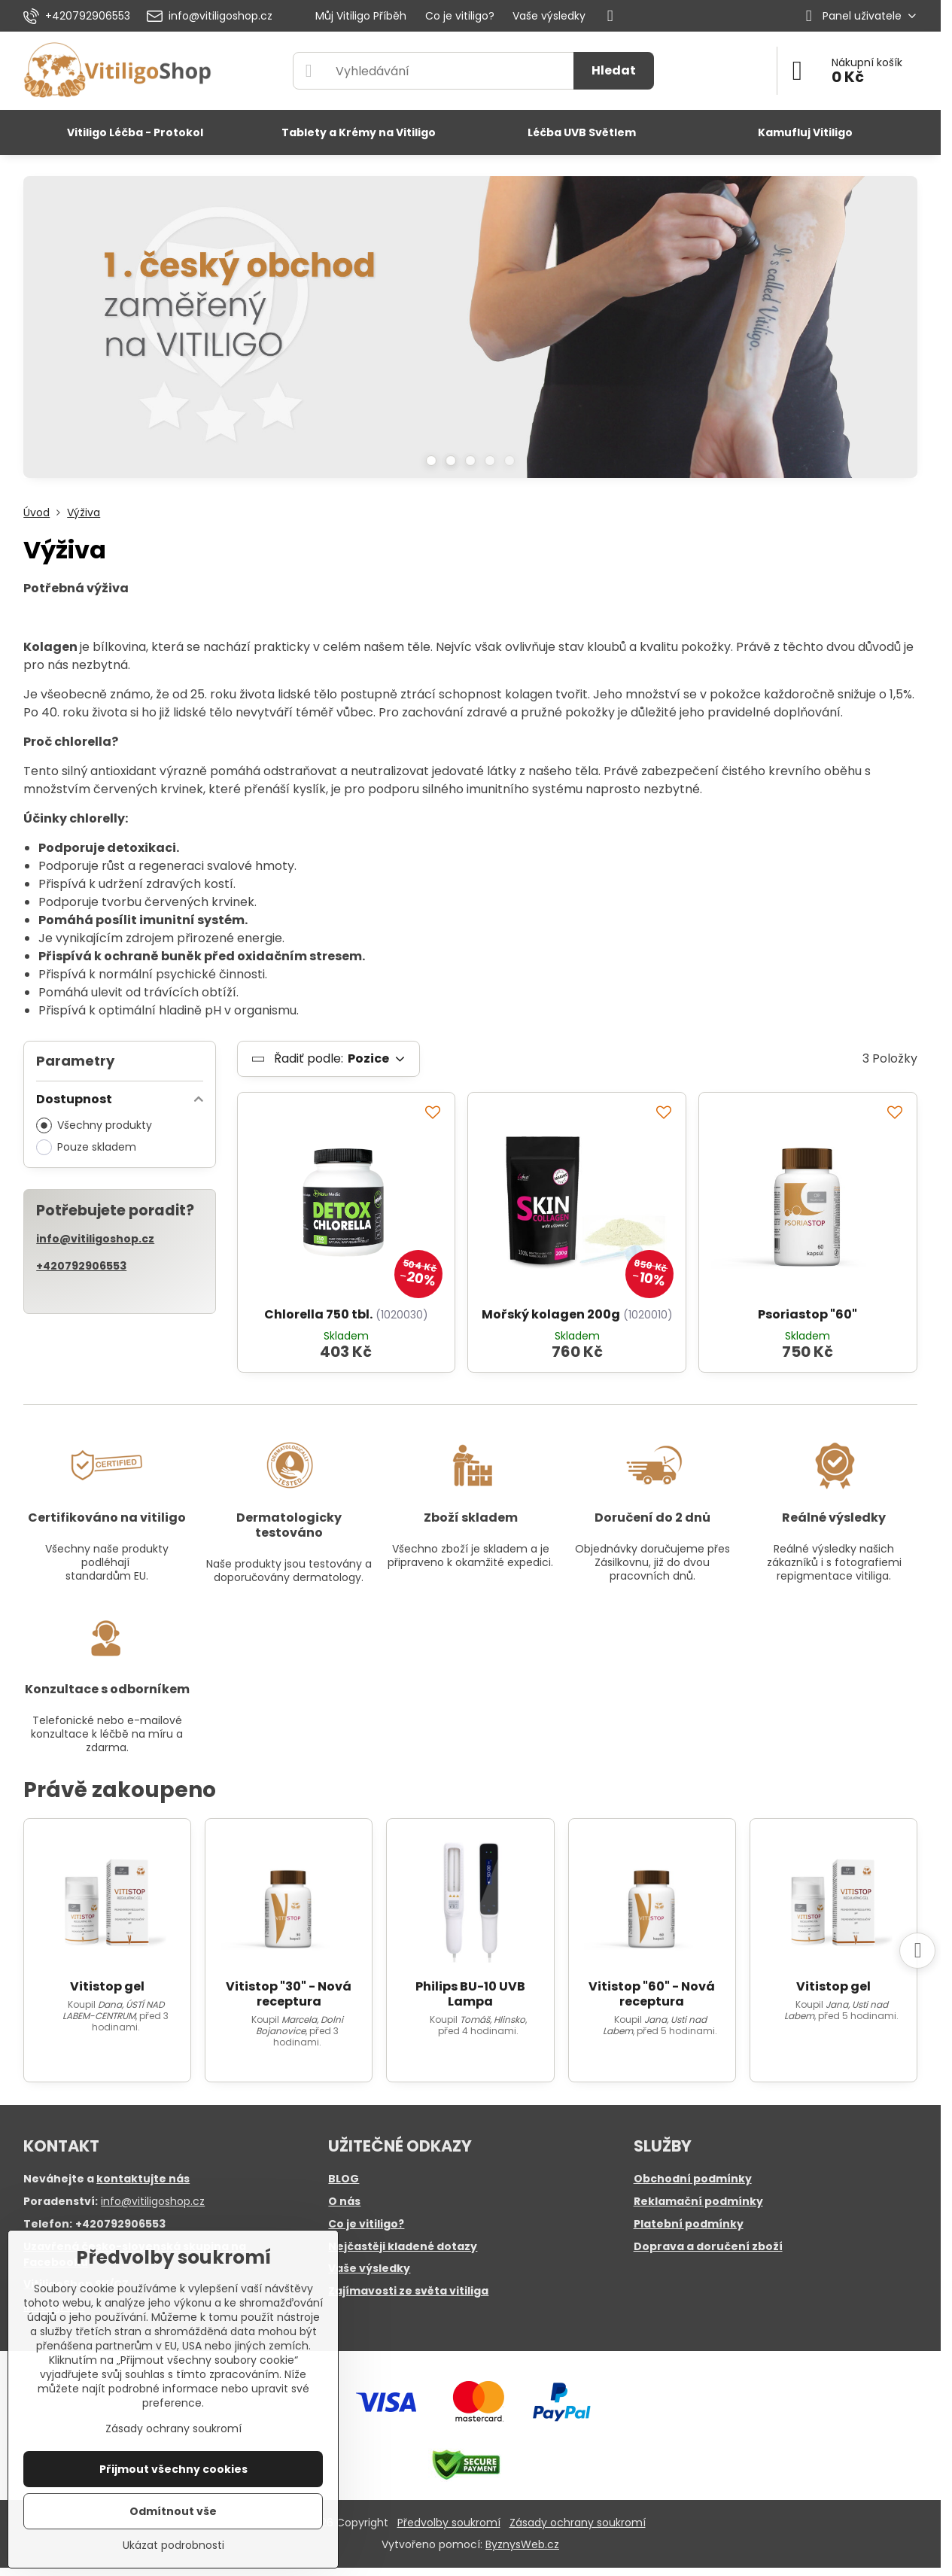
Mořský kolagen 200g (551, 1314)
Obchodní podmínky (693, 2178)
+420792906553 (81, 1265)
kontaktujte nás (143, 2178)
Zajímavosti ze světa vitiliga (408, 2290)
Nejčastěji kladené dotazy (402, 2246)
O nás (344, 2201)
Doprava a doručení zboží (708, 2246)
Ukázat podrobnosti (173, 2545)
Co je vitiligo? (366, 2223)
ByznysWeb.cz (522, 2544)
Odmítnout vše (173, 2511)
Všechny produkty (94, 1125)
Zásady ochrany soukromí (577, 2522)
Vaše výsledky (369, 2268)
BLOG (343, 2178)
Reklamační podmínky (698, 2201)
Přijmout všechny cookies (173, 2469)
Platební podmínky (689, 2223)
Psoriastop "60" (807, 1314)
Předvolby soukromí (448, 2522)
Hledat (614, 70)
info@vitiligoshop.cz (95, 1238)
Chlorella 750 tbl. (318, 1314)
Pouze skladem (86, 1147)
